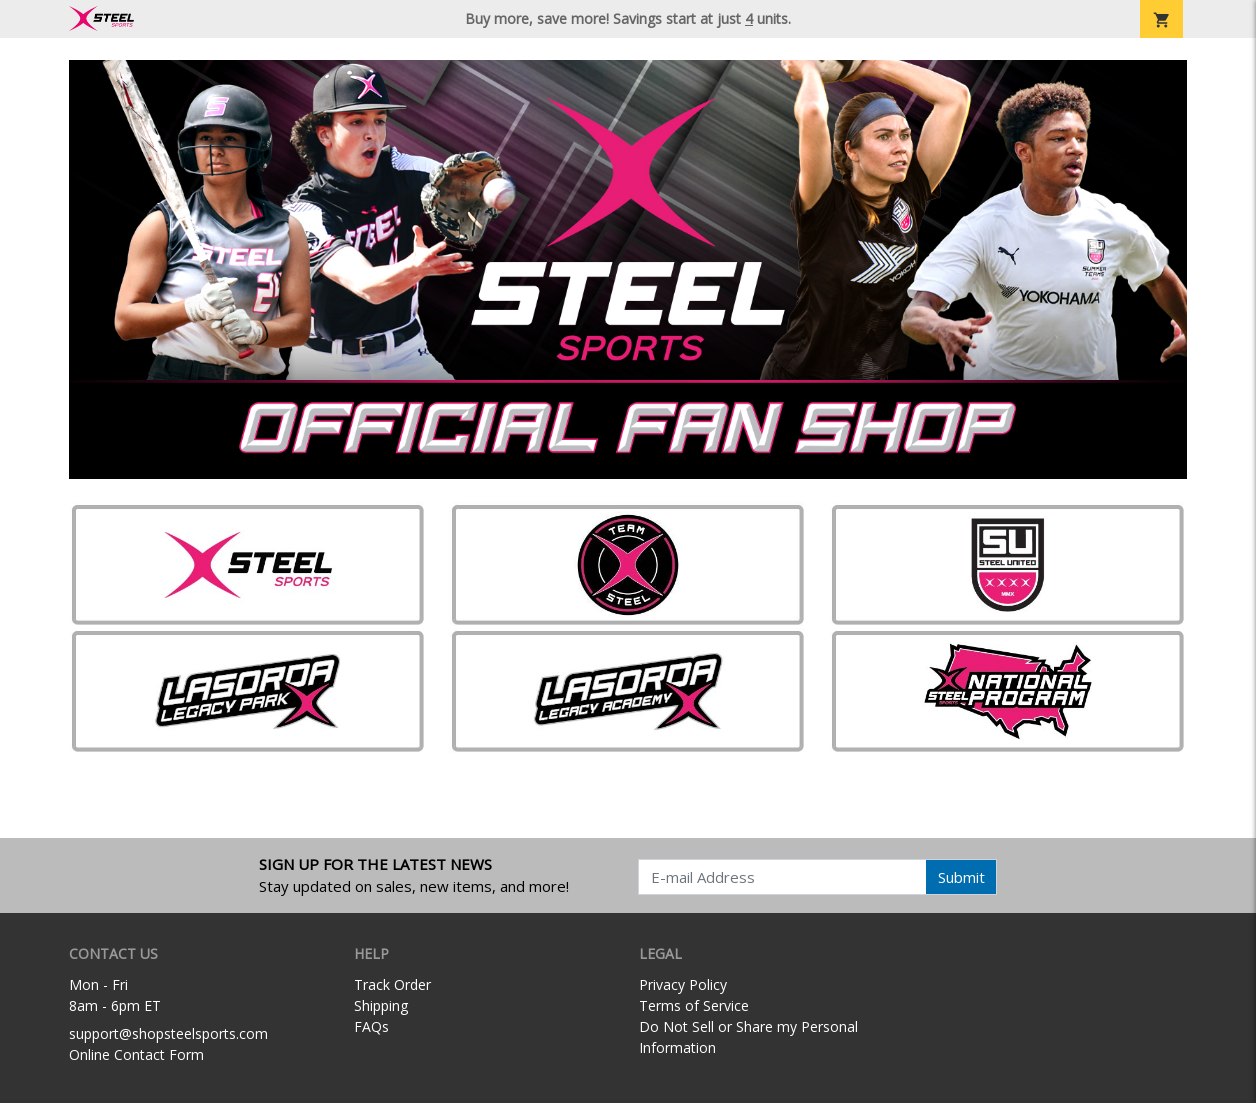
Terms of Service (694, 1005)
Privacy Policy (683, 984)
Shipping (381, 1005)
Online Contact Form (136, 1054)
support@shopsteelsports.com (168, 1033)
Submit (961, 877)
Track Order (392, 984)
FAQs (371, 1026)
